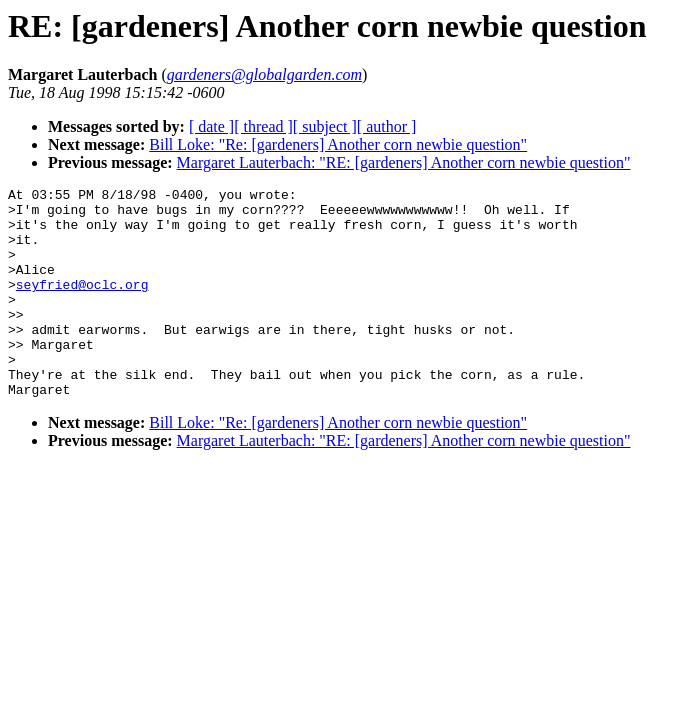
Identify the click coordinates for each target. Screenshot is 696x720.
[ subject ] (325, 126)
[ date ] (211, 126)
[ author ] (387, 126)
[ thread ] (263, 126)
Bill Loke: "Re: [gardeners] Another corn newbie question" (338, 144)
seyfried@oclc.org (82, 305)
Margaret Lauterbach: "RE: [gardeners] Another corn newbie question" (404, 162)
